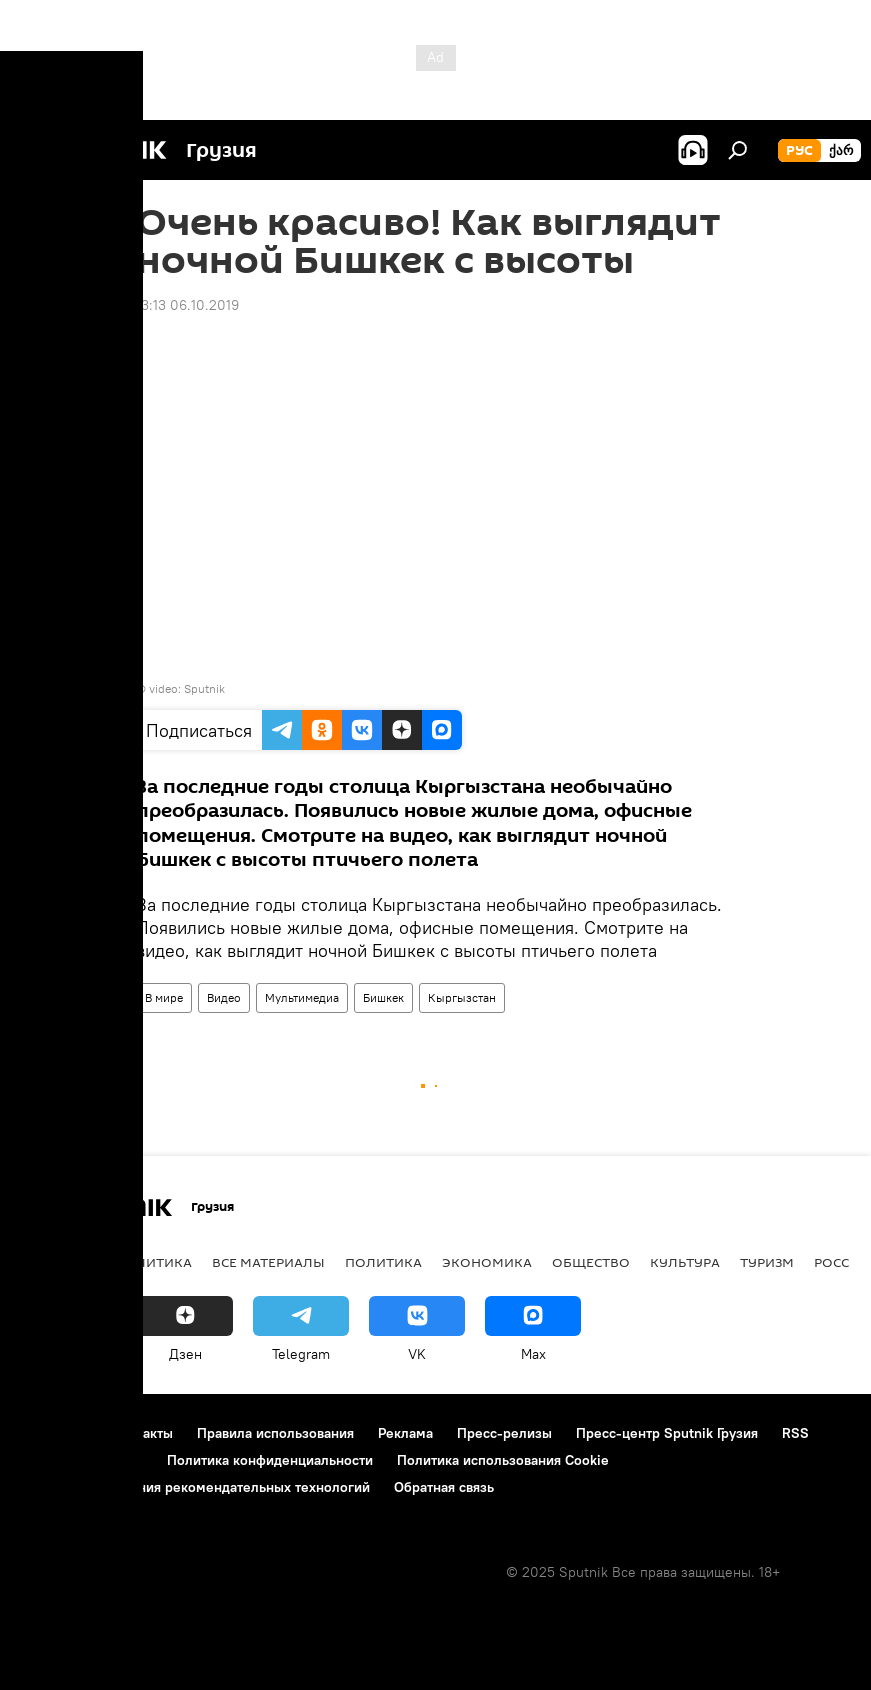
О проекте (54, 1433)
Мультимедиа (302, 997)
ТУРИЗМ (767, 1262)
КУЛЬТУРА (685, 1262)
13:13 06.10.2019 (187, 305)
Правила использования (275, 1433)
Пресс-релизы (504, 1433)
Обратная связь (444, 1487)
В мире (164, 997)
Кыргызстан (462, 997)
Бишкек (383, 997)
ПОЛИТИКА (383, 1262)
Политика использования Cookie (503, 1460)
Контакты (142, 1433)
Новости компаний (82, 1460)
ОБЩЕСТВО (591, 1262)
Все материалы (268, 1262)
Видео (224, 997)
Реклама (405, 1433)
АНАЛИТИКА (150, 1262)
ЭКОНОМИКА (487, 1262)
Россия (841, 1262)
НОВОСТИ (54, 1262)
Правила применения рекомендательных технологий (195, 1487)
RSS (795, 1433)
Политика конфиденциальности (270, 1460)
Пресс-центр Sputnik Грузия (667, 1433)
